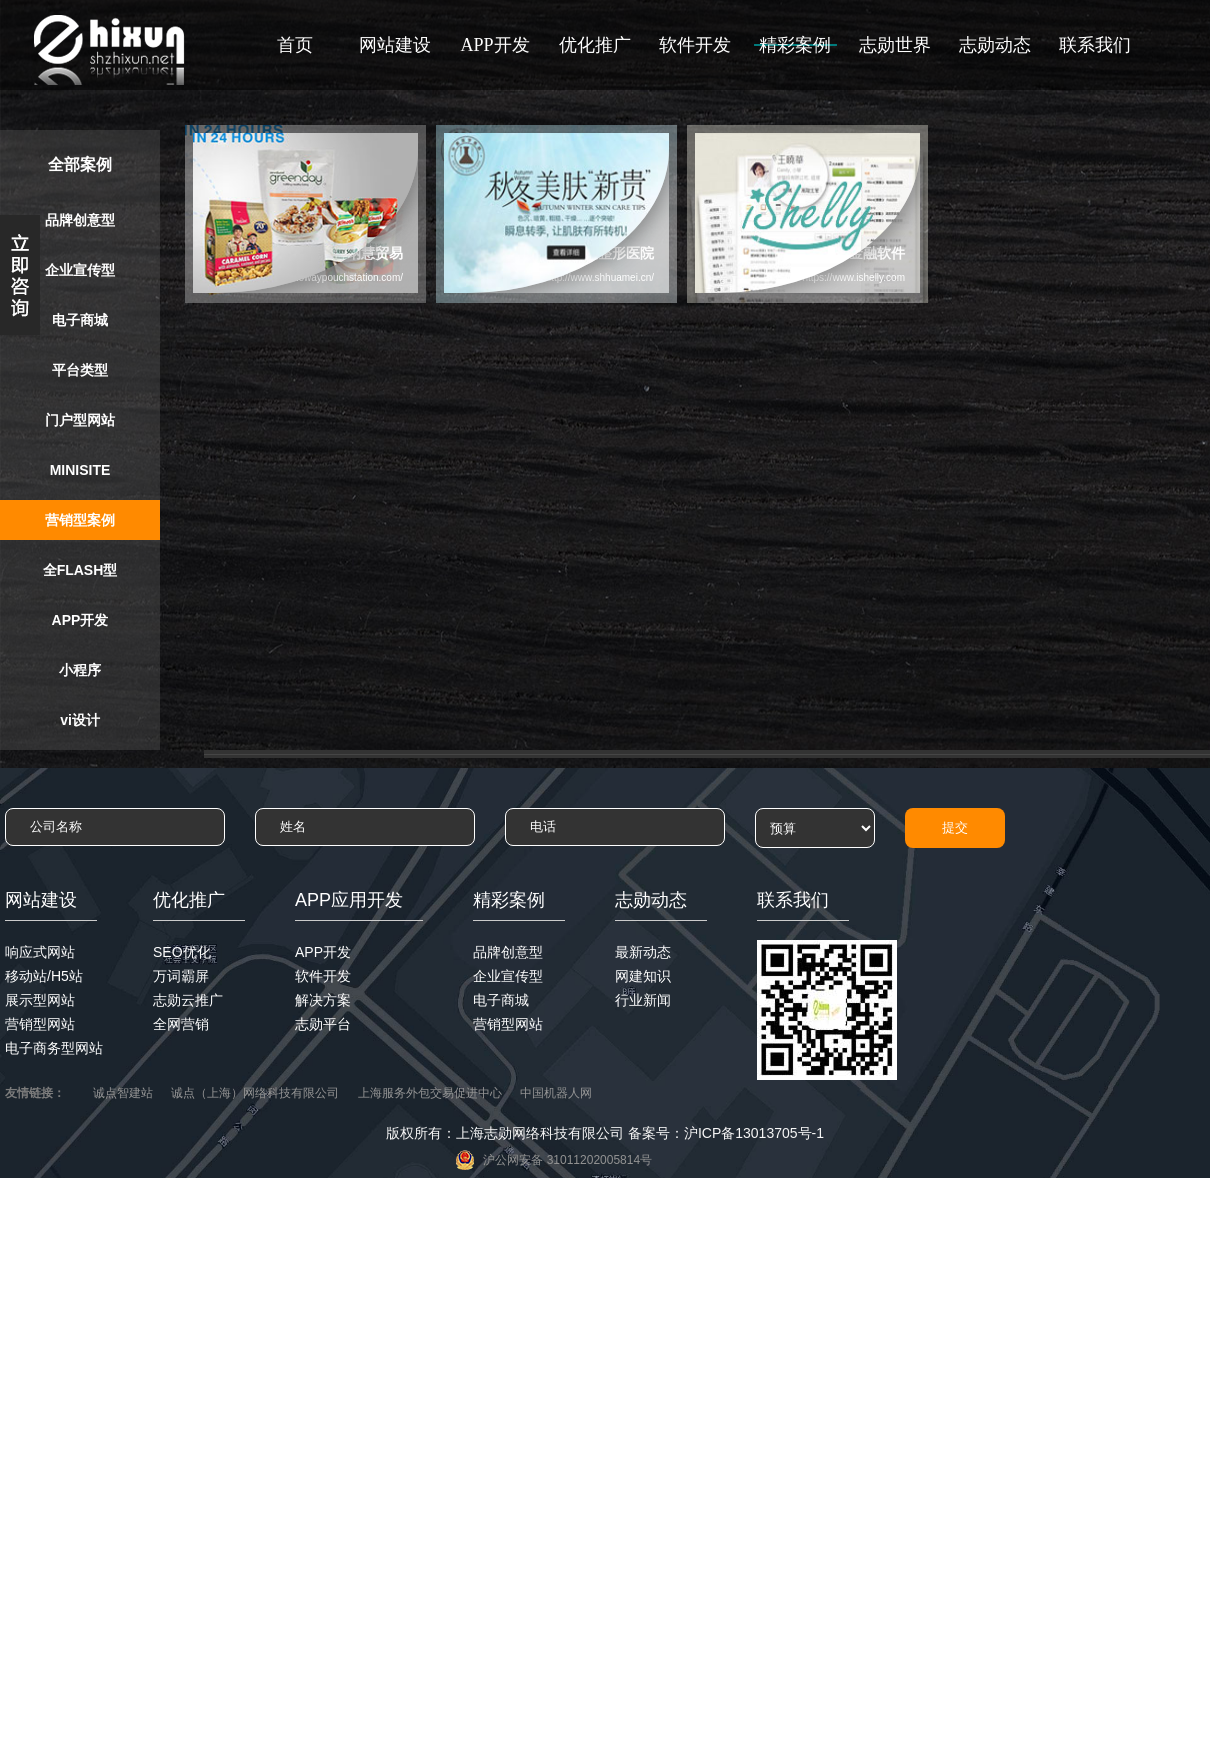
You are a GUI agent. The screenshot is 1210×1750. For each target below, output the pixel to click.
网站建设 (395, 45)
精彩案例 (795, 45)
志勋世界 (895, 45)
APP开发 (494, 45)
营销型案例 (80, 520)
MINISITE (80, 470)
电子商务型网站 (54, 1048)
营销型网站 (40, 1024)
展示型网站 (40, 1000)
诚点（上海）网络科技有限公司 (255, 1093)
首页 (295, 45)
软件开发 (695, 45)
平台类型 (80, 370)
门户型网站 (80, 420)
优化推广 (595, 45)
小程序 (80, 670)
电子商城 (80, 320)
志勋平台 (323, 1024)
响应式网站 (40, 952)
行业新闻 (643, 1000)
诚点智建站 (123, 1093)
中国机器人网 (556, 1093)
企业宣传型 (80, 270)
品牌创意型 (80, 220)
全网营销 (181, 1024)
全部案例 (80, 164)
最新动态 (643, 952)
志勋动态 (995, 45)
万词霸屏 (181, 976)
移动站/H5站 (44, 976)
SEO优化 (182, 952)
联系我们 (1095, 45)
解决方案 (323, 1000)
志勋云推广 (188, 1000)
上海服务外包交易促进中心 (430, 1093)
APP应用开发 (349, 900)
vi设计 (80, 720)
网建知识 (643, 976)
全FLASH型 (80, 570)
